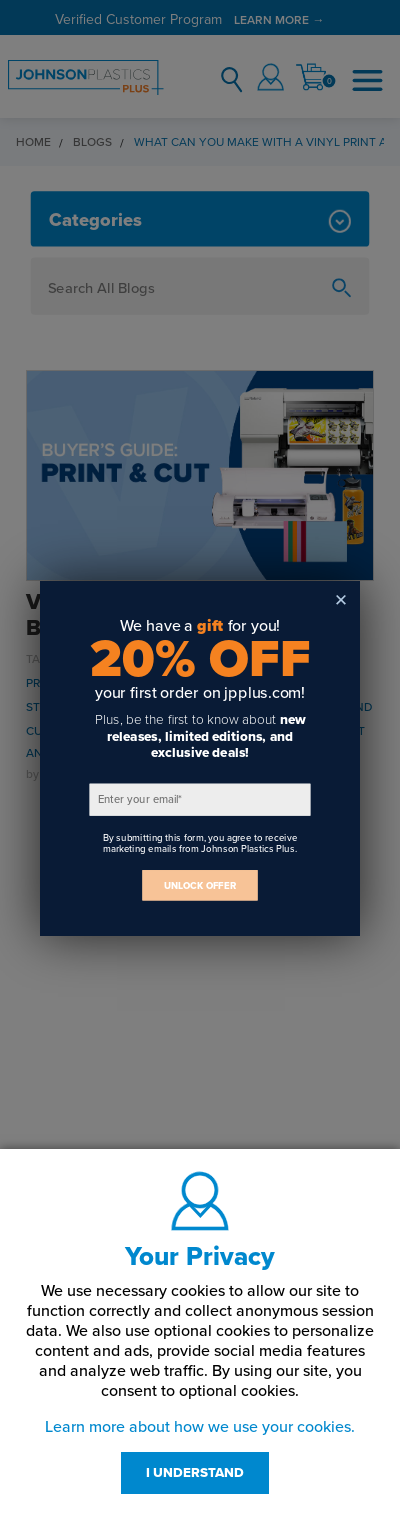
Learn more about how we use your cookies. (200, 1427)
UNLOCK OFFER (200, 884)
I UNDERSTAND (195, 1473)
